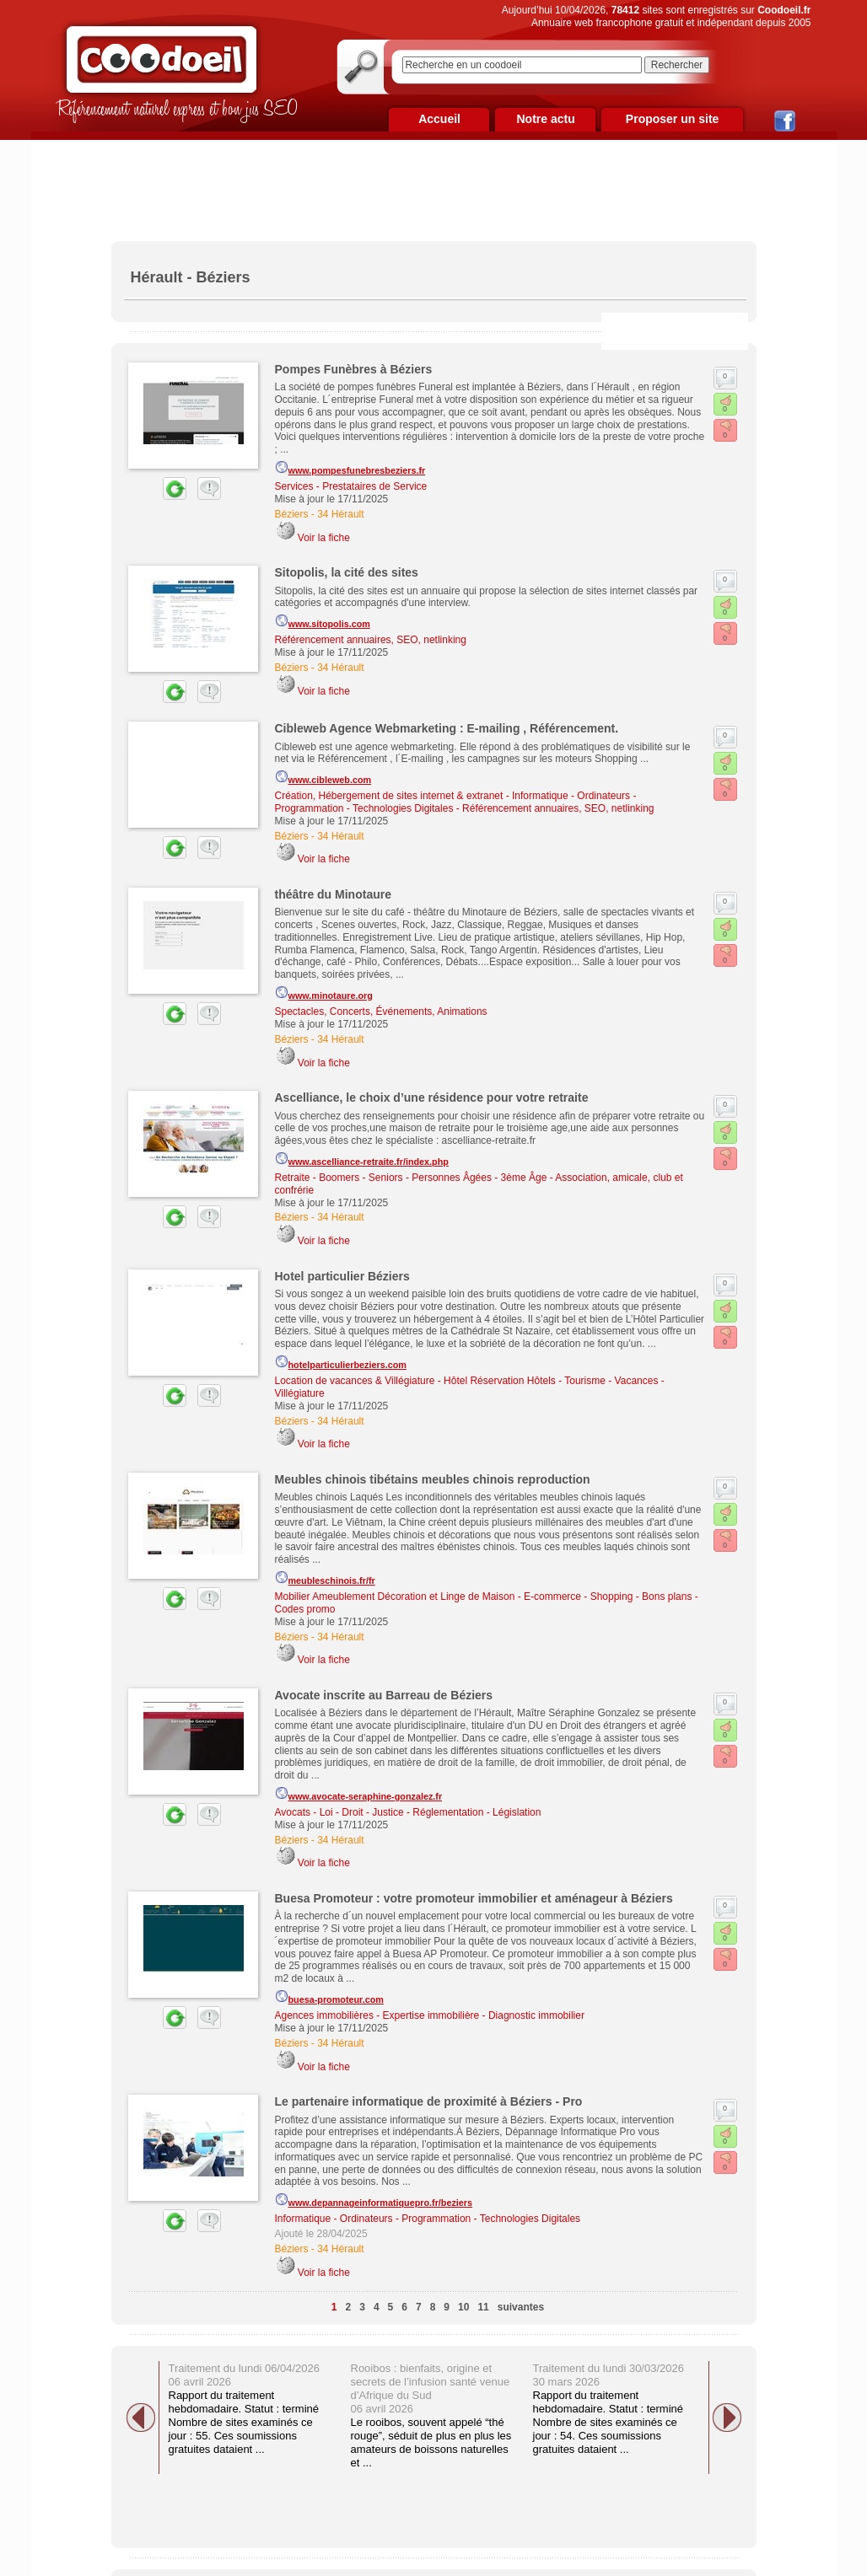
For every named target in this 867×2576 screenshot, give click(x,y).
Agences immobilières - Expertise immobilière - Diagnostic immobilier (429, 2015)
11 (482, 2307)
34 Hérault (340, 514)
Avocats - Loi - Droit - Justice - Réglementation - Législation (408, 1812)
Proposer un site (672, 119)
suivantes (521, 2307)
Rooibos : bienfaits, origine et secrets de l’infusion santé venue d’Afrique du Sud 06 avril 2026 (430, 2388)
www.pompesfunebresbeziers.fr (350, 467)
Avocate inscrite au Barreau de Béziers (384, 1695)
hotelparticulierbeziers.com (341, 1362)
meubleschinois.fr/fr (325, 1578)
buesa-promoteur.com (329, 1996)
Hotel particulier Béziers (342, 1276)
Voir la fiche (324, 538)
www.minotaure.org (324, 993)
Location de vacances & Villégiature (355, 1381)
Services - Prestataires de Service (351, 486)
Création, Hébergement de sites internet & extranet (389, 796)
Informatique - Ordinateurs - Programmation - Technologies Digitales (428, 2218)
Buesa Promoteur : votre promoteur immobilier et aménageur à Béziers (474, 1898)
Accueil (439, 119)
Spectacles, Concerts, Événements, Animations (381, 1011)
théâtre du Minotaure (333, 894)
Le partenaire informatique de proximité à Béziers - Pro (429, 2101)
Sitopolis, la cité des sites (346, 572)
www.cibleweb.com (323, 777)
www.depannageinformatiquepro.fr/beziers (374, 2200)
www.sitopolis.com (322, 621)
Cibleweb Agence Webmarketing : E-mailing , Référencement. (447, 728)
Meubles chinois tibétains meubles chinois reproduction (432, 1479)
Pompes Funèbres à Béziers (354, 369)
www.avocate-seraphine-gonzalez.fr (359, 1793)
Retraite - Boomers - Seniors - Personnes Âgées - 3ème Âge (411, 1177)
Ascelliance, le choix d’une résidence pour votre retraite (432, 1097)
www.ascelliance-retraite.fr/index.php (362, 1159)
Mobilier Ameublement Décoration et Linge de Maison (395, 1596)
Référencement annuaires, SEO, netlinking (370, 640)
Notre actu (545, 119)
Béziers (292, 514)
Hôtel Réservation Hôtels (500, 1381)
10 (463, 2307)
